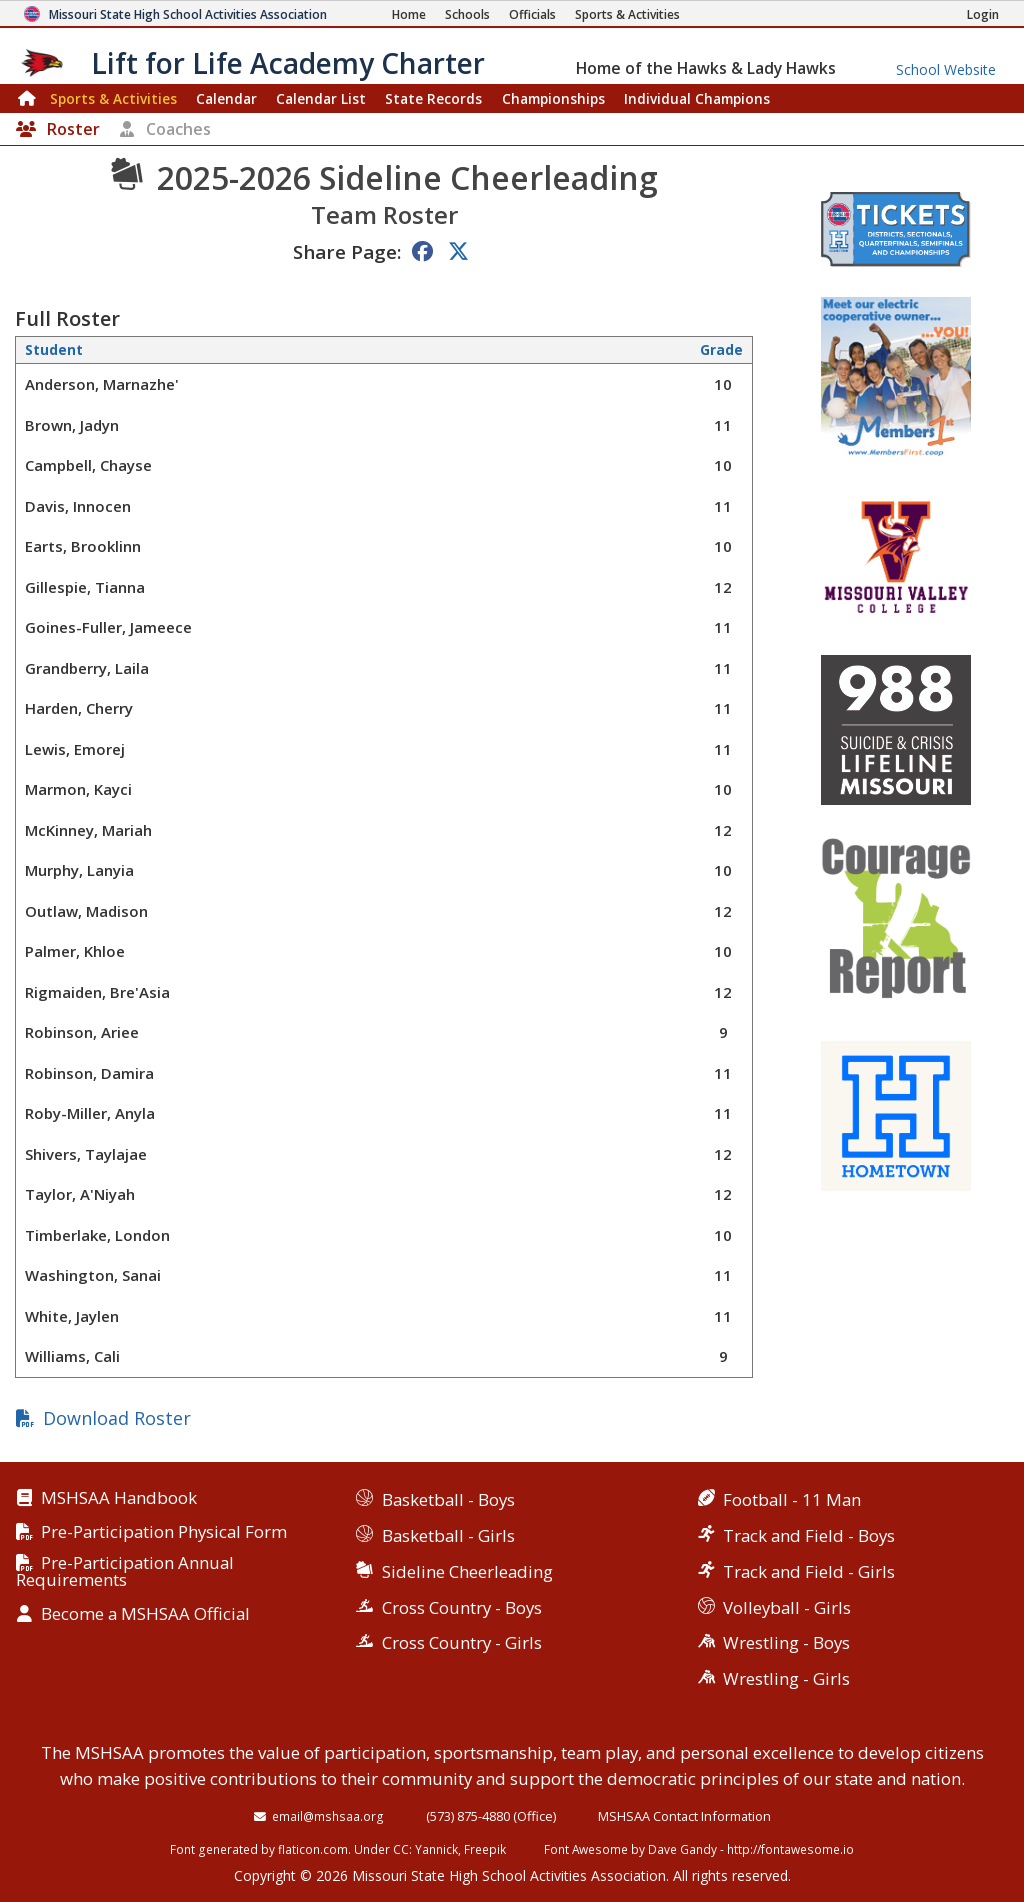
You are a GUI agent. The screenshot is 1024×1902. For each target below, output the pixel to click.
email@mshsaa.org (328, 1816)
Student (54, 350)
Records (433, 98)
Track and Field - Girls (809, 1571)
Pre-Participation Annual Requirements (125, 1572)
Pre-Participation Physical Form (164, 1532)
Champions (697, 98)
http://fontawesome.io (790, 1849)
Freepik (485, 1849)
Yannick (436, 1849)
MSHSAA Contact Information (684, 1816)
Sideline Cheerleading (467, 1571)
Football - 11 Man (792, 1499)
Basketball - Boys (448, 1499)
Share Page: (347, 251)
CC (401, 1849)
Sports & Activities (113, 98)
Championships (553, 98)
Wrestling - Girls (786, 1678)
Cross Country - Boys (462, 1607)
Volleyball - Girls (787, 1607)
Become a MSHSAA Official (145, 1614)
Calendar (226, 98)
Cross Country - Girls (462, 1642)
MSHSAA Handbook (119, 1498)
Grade (721, 350)
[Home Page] (409, 14)
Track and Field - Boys (809, 1535)
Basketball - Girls (448, 1535)
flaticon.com (313, 1849)
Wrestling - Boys (786, 1642)
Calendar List (321, 98)
